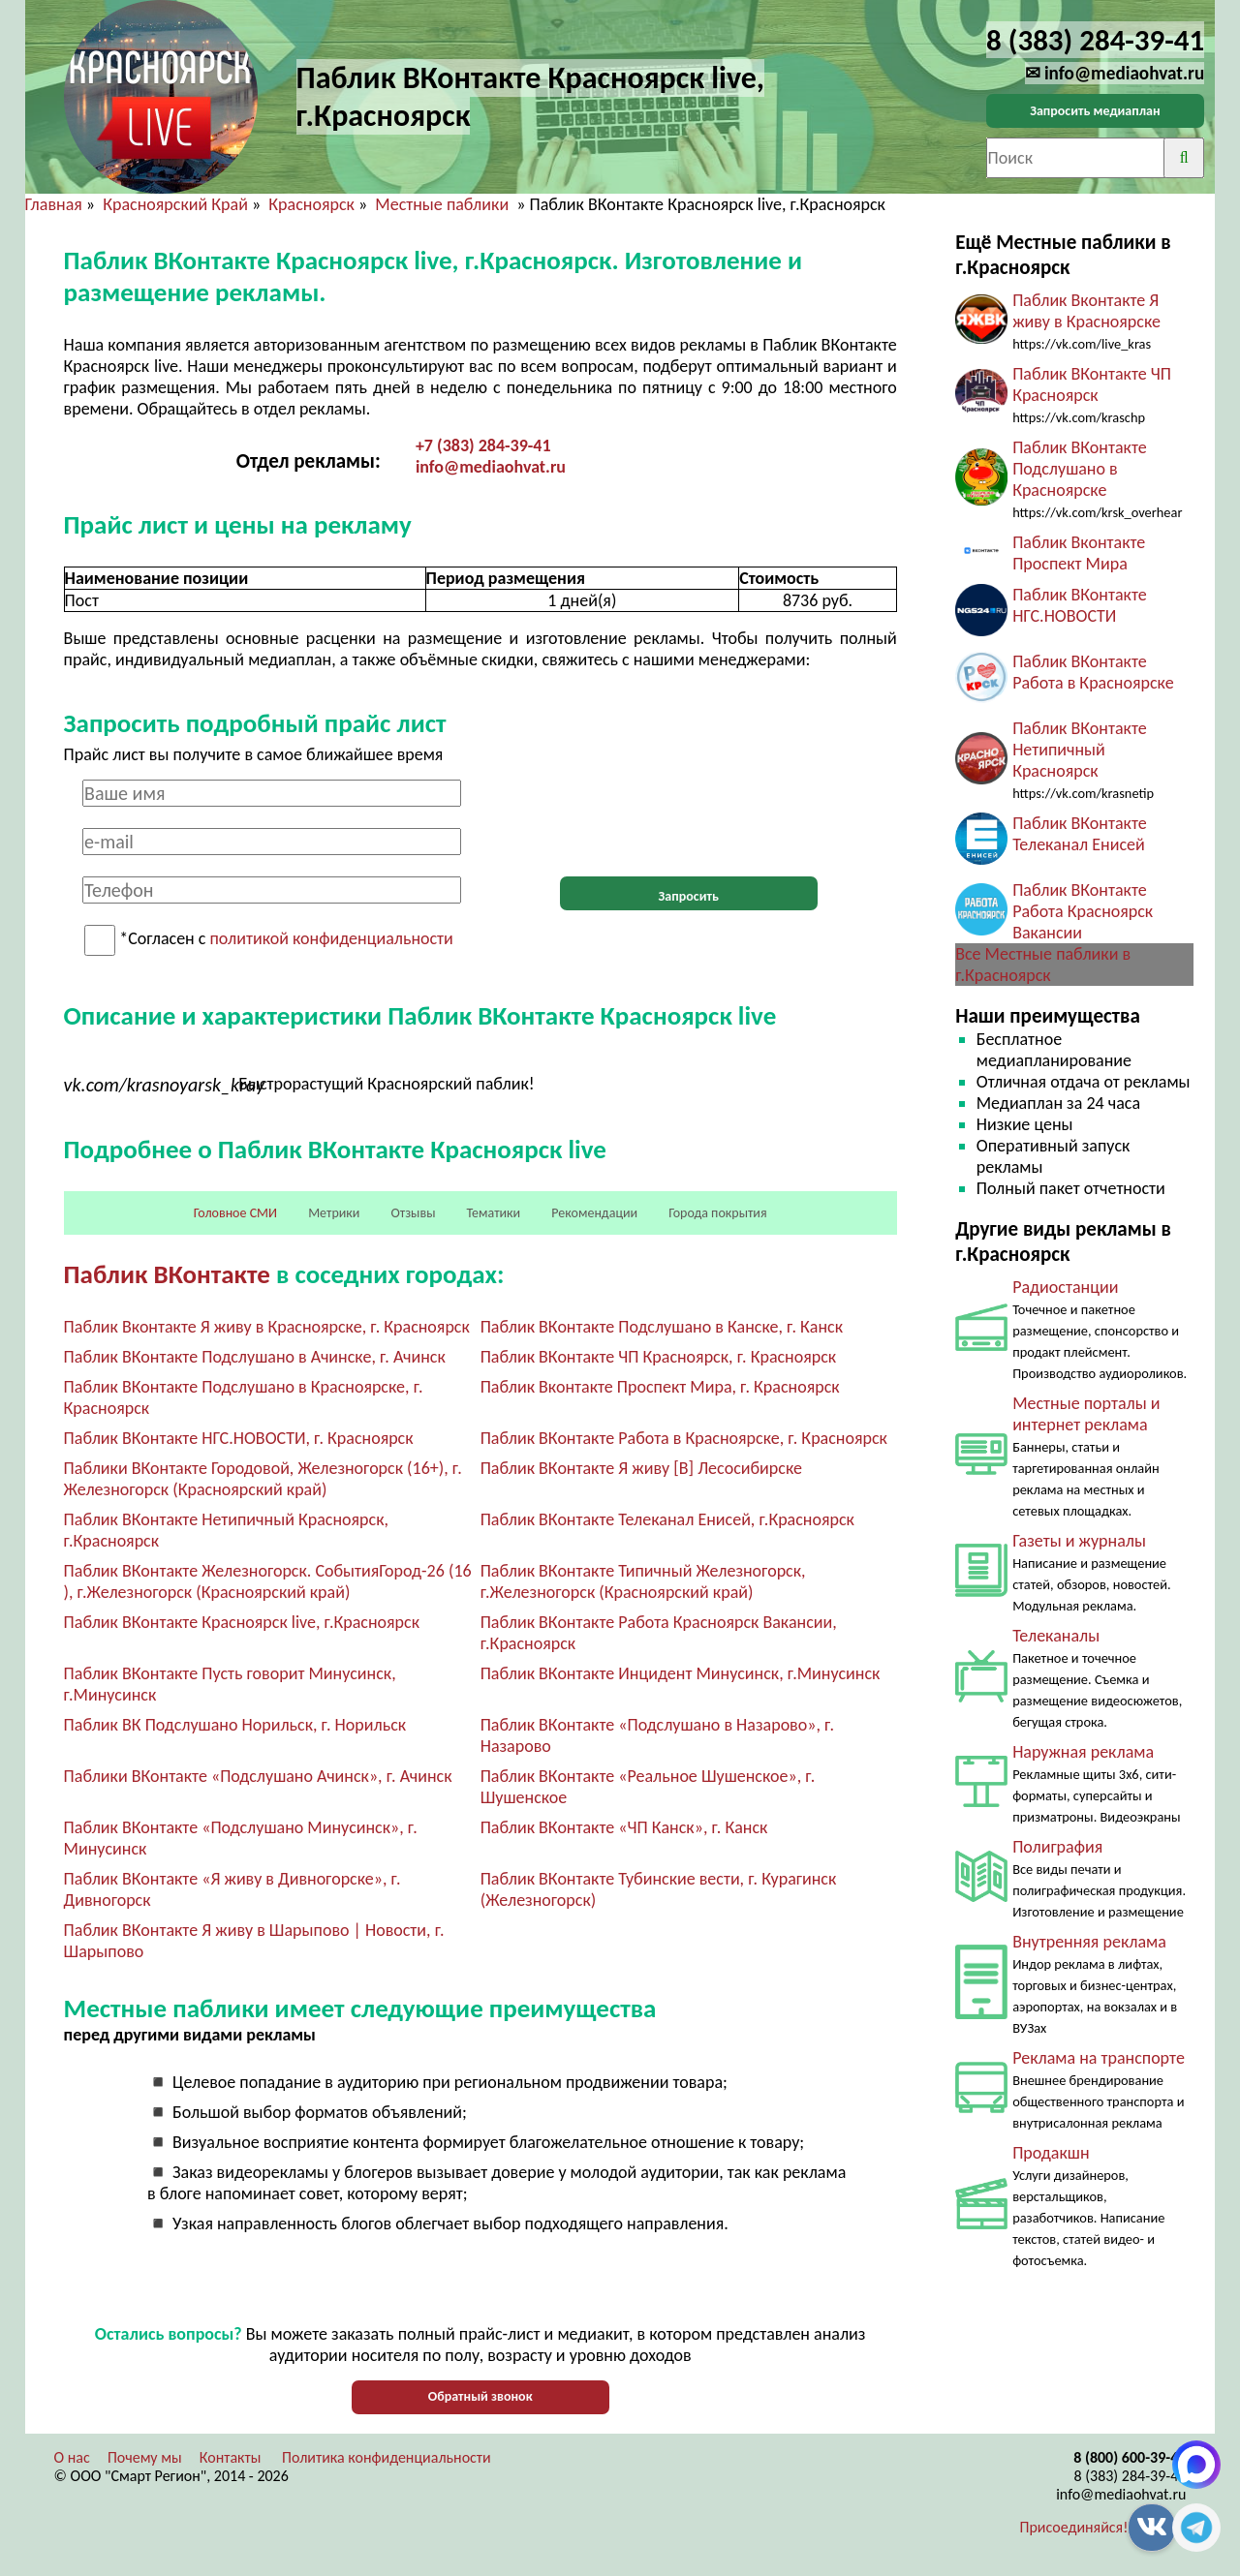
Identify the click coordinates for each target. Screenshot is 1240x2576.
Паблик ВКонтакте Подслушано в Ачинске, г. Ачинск (255, 1356)
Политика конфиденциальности (386, 2457)
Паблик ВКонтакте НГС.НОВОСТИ (1079, 605)
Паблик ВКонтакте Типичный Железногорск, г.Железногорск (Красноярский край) (643, 1581)
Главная (53, 204)
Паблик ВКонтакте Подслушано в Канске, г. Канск (661, 1326)
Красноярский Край (175, 204)
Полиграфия (1057, 1846)
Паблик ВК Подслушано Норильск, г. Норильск (235, 1724)
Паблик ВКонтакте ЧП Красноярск (1091, 384)
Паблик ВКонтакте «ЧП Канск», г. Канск (624, 1827)
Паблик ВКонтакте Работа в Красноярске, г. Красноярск (683, 1438)
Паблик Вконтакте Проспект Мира (1078, 553)
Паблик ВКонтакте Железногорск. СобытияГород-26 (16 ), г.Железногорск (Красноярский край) (268, 1581)
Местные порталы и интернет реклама (1086, 1414)
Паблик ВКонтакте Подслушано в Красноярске (1079, 469)
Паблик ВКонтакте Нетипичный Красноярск (1079, 750)
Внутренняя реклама (1089, 1941)
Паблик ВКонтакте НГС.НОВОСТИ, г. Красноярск (239, 1438)
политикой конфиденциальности (331, 939)
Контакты (231, 2457)
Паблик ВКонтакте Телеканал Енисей (1079, 834)
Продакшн (1050, 2152)
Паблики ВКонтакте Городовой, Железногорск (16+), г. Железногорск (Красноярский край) (263, 1478)
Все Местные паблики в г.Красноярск (1043, 964)
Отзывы (413, 1213)
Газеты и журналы (1079, 1540)
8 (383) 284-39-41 (1129, 2476)
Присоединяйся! (1074, 2527)
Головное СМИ (235, 1213)
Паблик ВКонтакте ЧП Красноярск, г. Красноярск (658, 1356)
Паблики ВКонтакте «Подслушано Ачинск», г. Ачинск (258, 1776)
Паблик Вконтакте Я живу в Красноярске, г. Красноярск (267, 1326)
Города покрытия (717, 1213)
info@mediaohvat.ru (491, 466)
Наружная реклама (1083, 1752)
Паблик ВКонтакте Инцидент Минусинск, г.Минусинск (680, 1673)
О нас (72, 2457)
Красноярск (311, 204)
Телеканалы (1056, 1635)
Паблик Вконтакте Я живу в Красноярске (1086, 311)
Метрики (333, 1213)
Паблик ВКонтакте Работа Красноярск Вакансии (1082, 911)
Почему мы (145, 2457)
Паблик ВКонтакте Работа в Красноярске (1093, 672)
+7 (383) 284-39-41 (483, 445)
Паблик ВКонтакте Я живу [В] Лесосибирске (641, 1468)
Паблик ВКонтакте (167, 1274)
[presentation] (689, 817)
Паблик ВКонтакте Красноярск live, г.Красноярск (241, 1622)
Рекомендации (594, 1213)
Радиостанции (1065, 1287)
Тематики (494, 1213)
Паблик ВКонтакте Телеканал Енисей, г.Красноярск (667, 1519)
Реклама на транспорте (1098, 2058)
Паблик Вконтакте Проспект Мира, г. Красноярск (660, 1386)
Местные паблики (443, 204)
